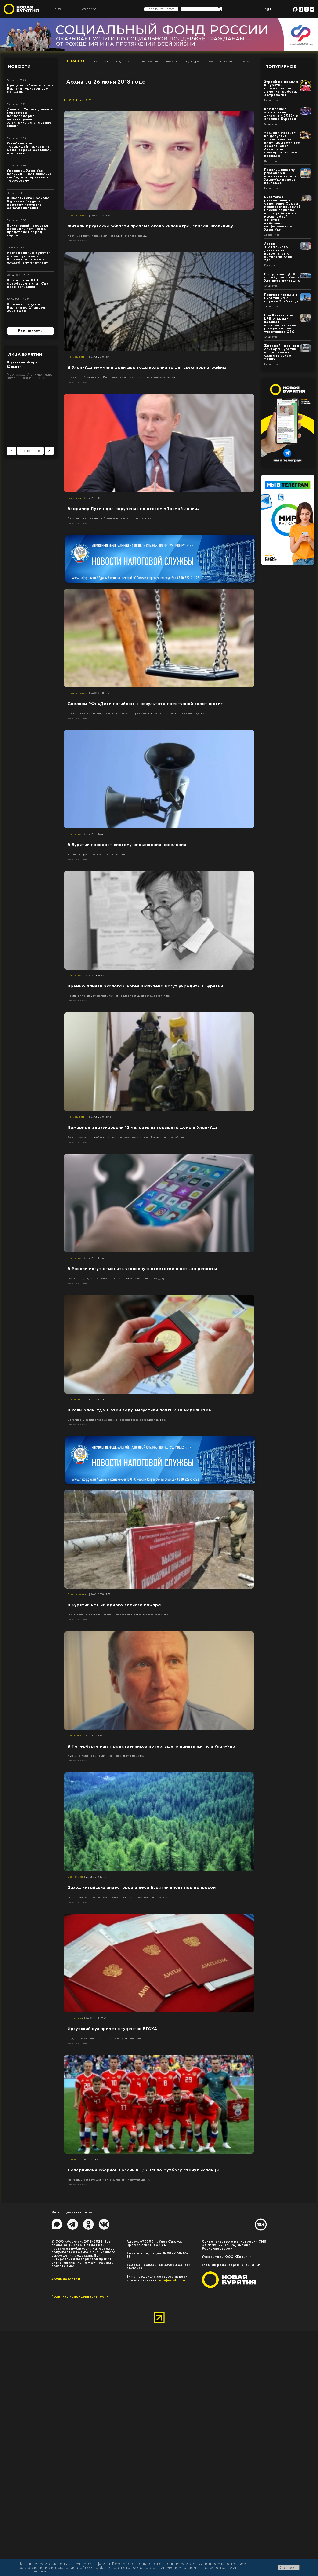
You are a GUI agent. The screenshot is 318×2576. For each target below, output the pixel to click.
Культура (192, 61)
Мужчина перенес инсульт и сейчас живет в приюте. (106, 1755)
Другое (244, 61)
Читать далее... (78, 240)
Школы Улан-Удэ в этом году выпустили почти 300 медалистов (139, 1410)
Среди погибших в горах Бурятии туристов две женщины (30, 88)
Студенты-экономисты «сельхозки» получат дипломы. (105, 2038)
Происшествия (147, 61)
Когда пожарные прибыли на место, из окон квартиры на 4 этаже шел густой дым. (127, 1137)
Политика (101, 61)
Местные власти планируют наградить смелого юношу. (107, 235)
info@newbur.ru (171, 2280)
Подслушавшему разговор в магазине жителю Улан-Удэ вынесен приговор (281, 176)
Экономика (75, 1876)
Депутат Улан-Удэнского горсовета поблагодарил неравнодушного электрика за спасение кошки (30, 117)
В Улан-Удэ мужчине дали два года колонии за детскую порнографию (147, 367)
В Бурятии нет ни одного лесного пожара (114, 1605)
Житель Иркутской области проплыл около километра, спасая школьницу (150, 226)
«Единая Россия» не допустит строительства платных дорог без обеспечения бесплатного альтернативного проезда (282, 144)
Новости (19, 66)
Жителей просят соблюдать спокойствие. (97, 854)
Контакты (226, 61)
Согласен (289, 2567)
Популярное (280, 66)
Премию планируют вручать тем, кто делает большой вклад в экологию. (119, 995)
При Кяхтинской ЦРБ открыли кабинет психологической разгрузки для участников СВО (280, 323)
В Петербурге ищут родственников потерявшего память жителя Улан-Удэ (151, 1746)
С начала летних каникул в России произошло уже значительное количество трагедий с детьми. (137, 713)
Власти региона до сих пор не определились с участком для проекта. (118, 1897)
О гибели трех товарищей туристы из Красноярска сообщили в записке (29, 148)
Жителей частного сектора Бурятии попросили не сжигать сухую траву (281, 352)
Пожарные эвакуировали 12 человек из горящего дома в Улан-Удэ (143, 1127)
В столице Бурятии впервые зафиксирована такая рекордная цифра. (117, 1419)
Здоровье (173, 61)
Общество (122, 61)
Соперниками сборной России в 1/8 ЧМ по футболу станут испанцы (144, 2170)
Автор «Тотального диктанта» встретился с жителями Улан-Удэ (279, 252)
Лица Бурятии (25, 354)
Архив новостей (65, 2279)
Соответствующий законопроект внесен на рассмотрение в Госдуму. (116, 1278)
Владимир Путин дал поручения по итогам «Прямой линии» (134, 508)
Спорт (209, 61)
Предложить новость (161, 9)
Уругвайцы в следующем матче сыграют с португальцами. (109, 2179)
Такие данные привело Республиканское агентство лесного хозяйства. (118, 1614)
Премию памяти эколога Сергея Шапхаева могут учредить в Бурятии (145, 986)
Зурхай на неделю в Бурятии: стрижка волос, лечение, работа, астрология (281, 88)
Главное (77, 61)
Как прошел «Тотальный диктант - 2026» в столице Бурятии (281, 114)
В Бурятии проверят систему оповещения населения (127, 844)
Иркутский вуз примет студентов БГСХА (112, 2028)
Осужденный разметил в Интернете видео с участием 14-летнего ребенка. (122, 377)
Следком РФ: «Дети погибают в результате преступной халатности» (145, 703)
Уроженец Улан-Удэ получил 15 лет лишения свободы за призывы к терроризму (29, 176)
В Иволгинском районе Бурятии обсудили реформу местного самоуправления (28, 203)
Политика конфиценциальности (79, 2296)
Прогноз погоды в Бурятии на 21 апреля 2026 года (27, 307)
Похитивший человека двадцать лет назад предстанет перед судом (27, 230)
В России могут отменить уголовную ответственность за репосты (142, 1268)
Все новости (30, 331)
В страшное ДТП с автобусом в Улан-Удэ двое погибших (27, 283)
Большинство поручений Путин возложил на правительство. (110, 518)
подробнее (30, 451)
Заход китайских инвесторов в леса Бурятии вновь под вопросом (142, 1887)
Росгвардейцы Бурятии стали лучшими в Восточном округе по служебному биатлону (29, 258)
